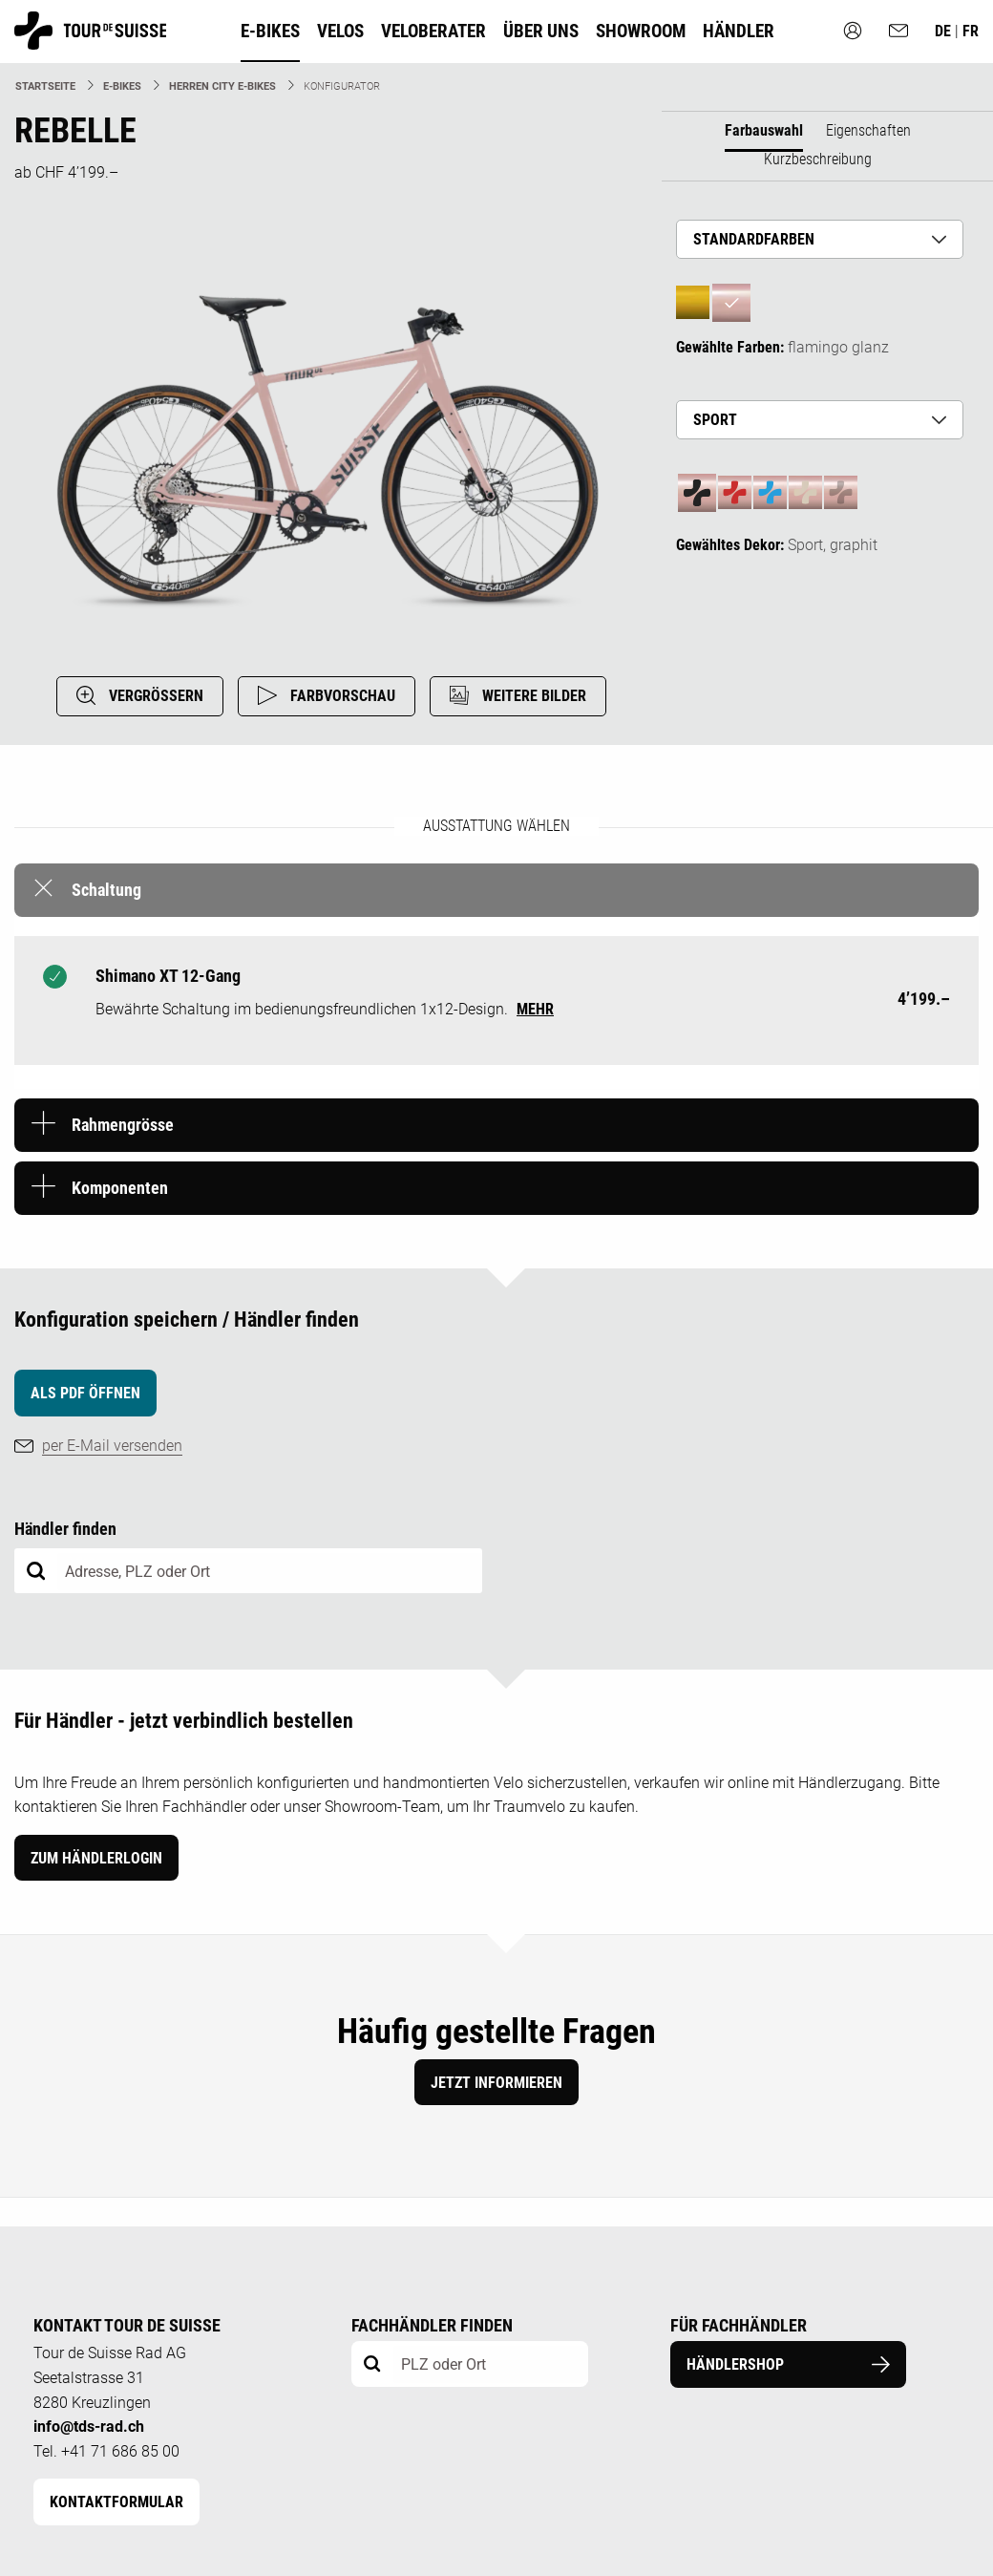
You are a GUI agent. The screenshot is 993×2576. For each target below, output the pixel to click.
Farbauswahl (764, 130)
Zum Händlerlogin (96, 1858)
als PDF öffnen (85, 1393)
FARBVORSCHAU (326, 695)
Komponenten (120, 1188)
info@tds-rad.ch (88, 2426)
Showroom (641, 31)
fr (970, 31)
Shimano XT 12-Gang (168, 976)
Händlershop (789, 2364)
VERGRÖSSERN (139, 695)
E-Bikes (122, 86)
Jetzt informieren (496, 2083)
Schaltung (106, 890)
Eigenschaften (868, 130)
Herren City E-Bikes (222, 86)
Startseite (45, 86)
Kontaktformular (116, 2502)
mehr (535, 1009)
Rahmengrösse (123, 1125)
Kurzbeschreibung (818, 159)
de (945, 31)
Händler (738, 31)
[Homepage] (90, 41)
